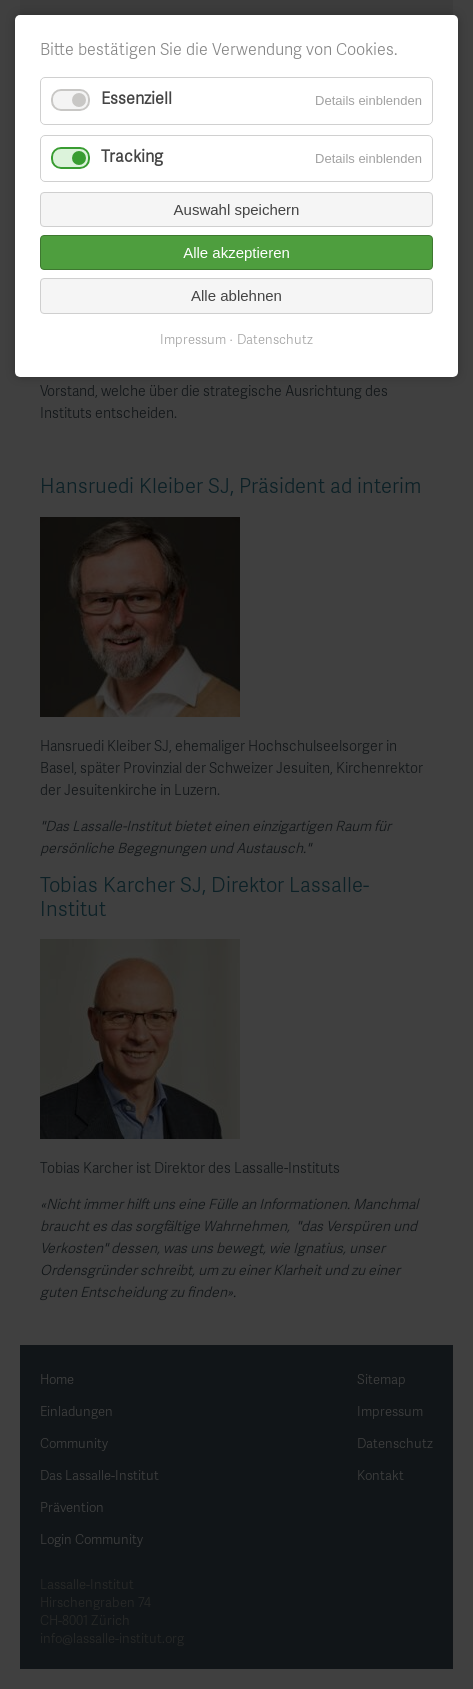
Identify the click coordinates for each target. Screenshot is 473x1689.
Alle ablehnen (236, 295)
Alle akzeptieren (236, 252)
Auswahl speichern (237, 209)
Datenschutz (275, 341)
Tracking (132, 158)
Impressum (193, 341)
